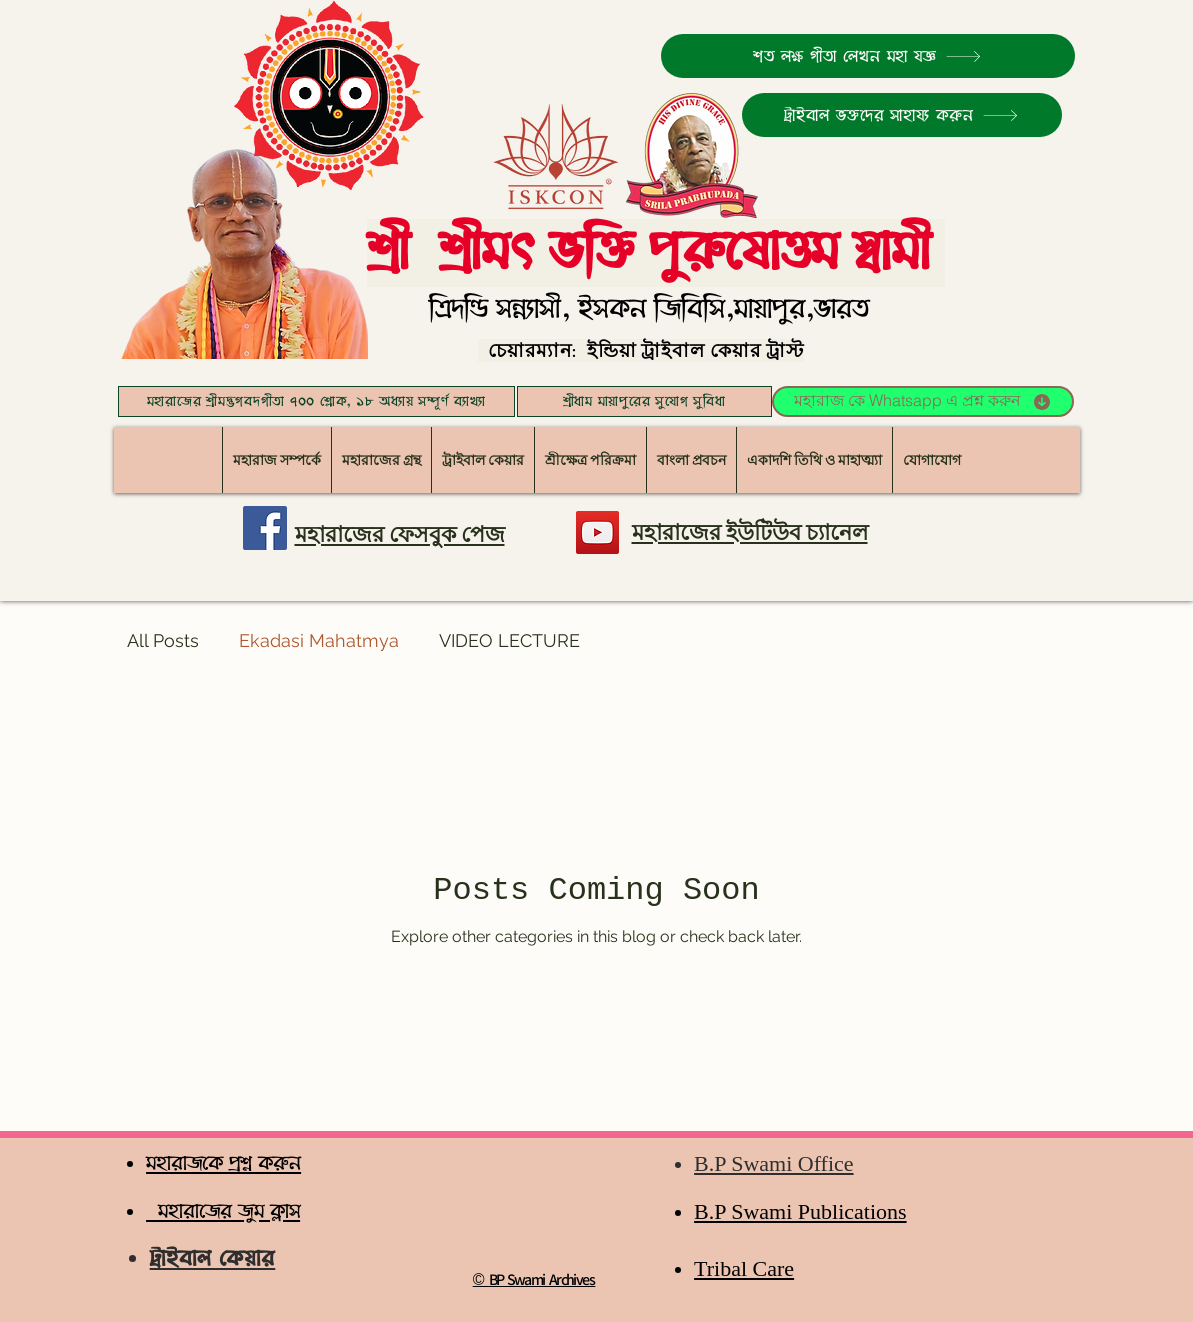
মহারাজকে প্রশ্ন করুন (223, 1163)
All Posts (163, 640)
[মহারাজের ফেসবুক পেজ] (265, 528)
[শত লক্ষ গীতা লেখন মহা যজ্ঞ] (868, 56)
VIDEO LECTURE (509, 640)
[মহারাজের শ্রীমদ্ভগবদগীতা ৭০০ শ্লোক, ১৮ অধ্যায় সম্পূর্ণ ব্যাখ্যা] (316, 401)
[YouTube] (597, 532)
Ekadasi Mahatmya (319, 640)
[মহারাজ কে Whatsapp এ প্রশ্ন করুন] (923, 401)
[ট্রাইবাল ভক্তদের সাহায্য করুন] (902, 115)
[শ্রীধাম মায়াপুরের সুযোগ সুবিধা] (644, 401)
